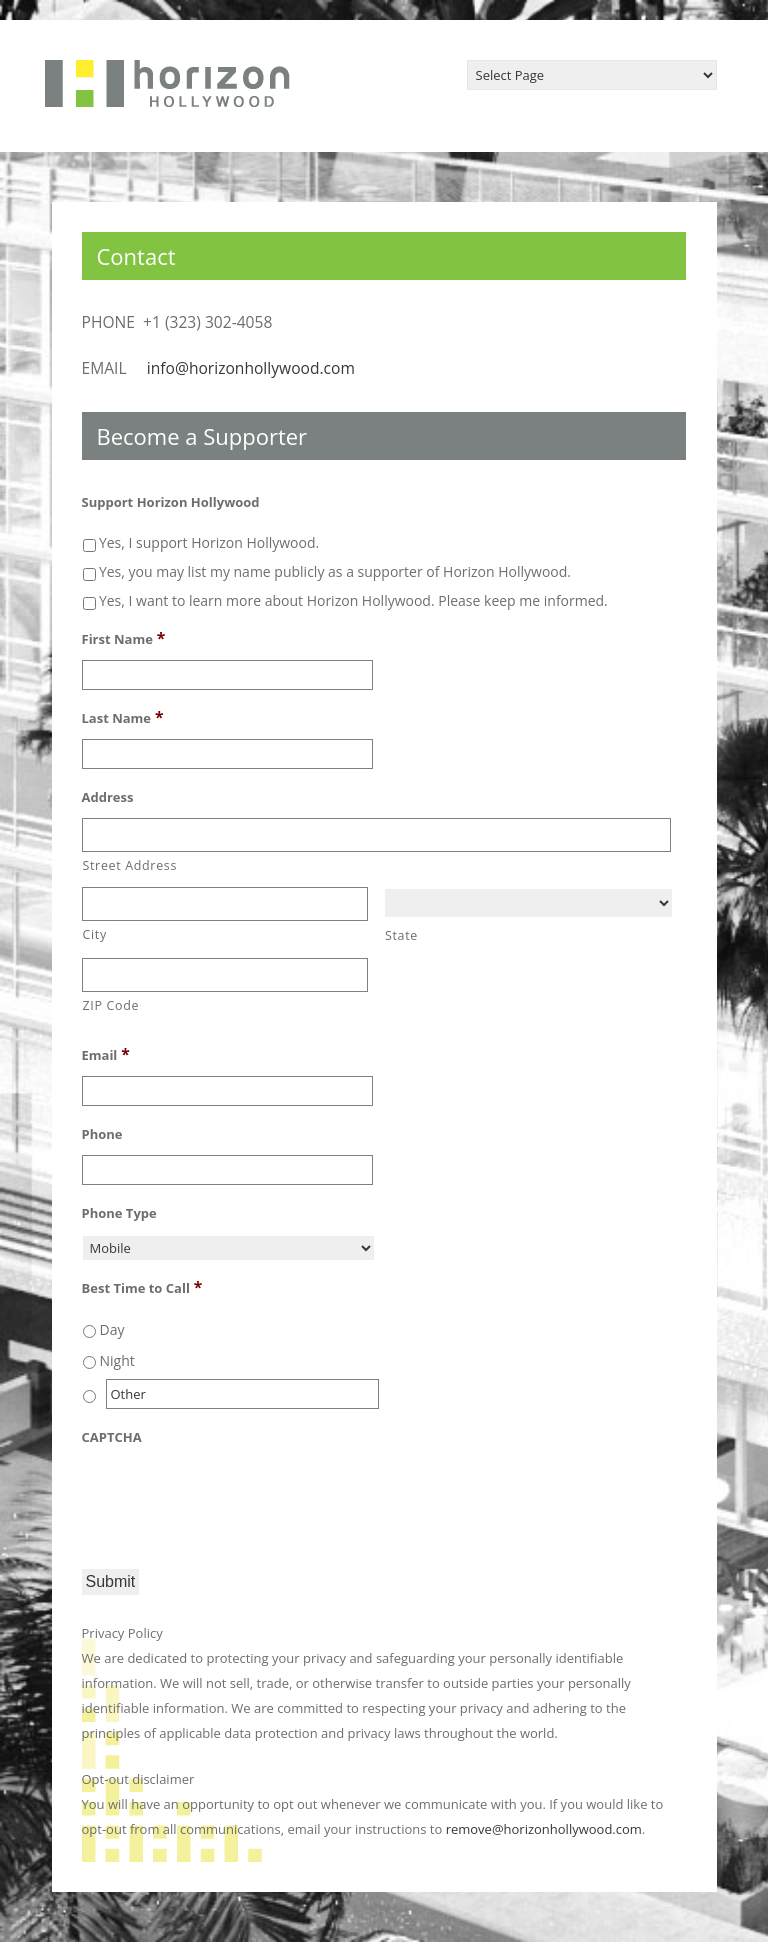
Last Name (123, 717)
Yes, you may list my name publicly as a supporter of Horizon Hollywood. (335, 571)
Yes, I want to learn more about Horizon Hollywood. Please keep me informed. (353, 600)
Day (112, 1329)
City (95, 934)
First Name (124, 638)
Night (117, 1360)
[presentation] (234, 1497)
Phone (102, 1134)
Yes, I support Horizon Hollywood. (209, 542)
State (401, 935)
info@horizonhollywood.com (251, 368)
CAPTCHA (112, 1437)
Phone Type (119, 1213)
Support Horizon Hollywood (171, 502)
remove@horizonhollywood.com (544, 1829)
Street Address (130, 865)
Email (106, 1054)
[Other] (243, 1394)
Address (108, 797)
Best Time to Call (142, 1287)
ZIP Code (111, 1005)
